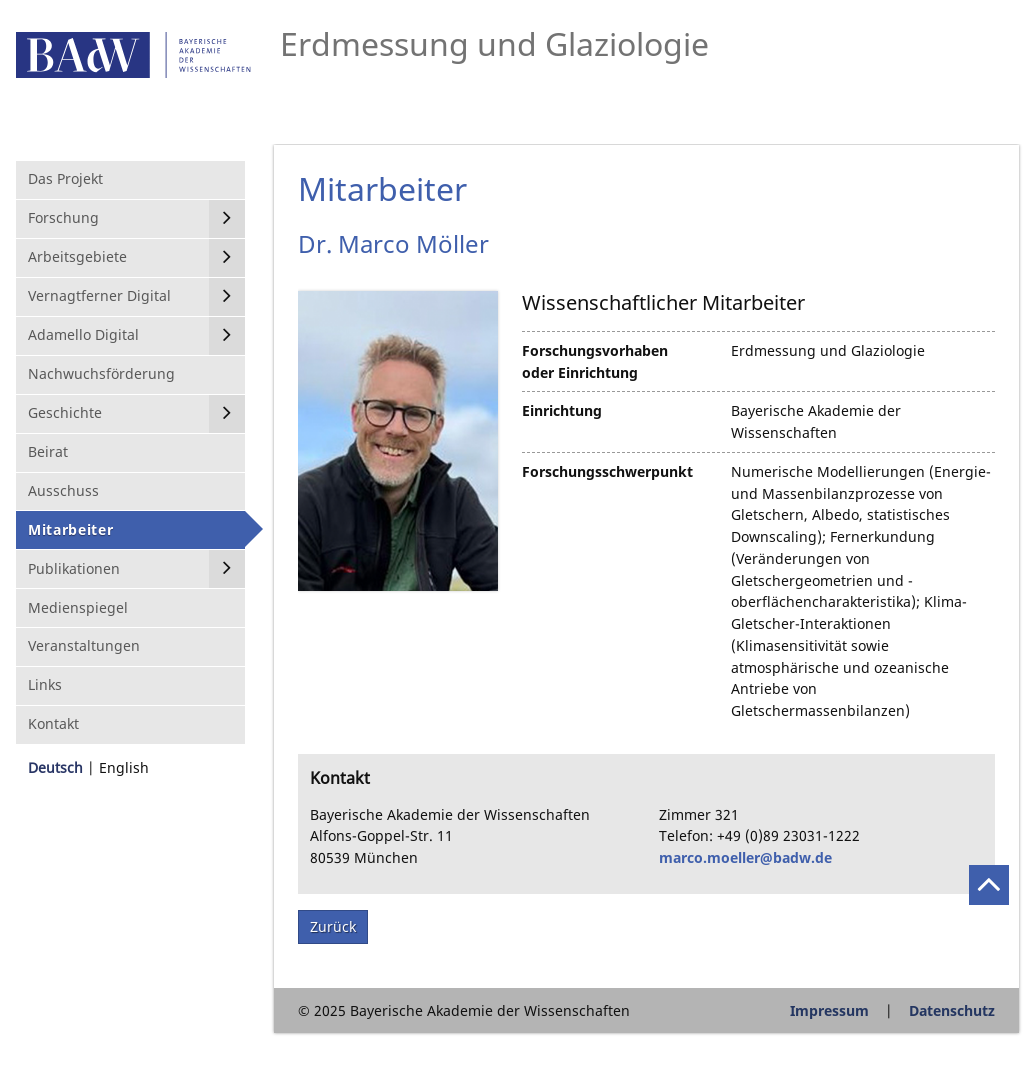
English (124, 767)
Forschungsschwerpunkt (607, 471)
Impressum (829, 1010)
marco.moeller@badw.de (745, 857)
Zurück (333, 926)
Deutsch (55, 767)
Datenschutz (952, 1010)
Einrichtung (562, 410)
